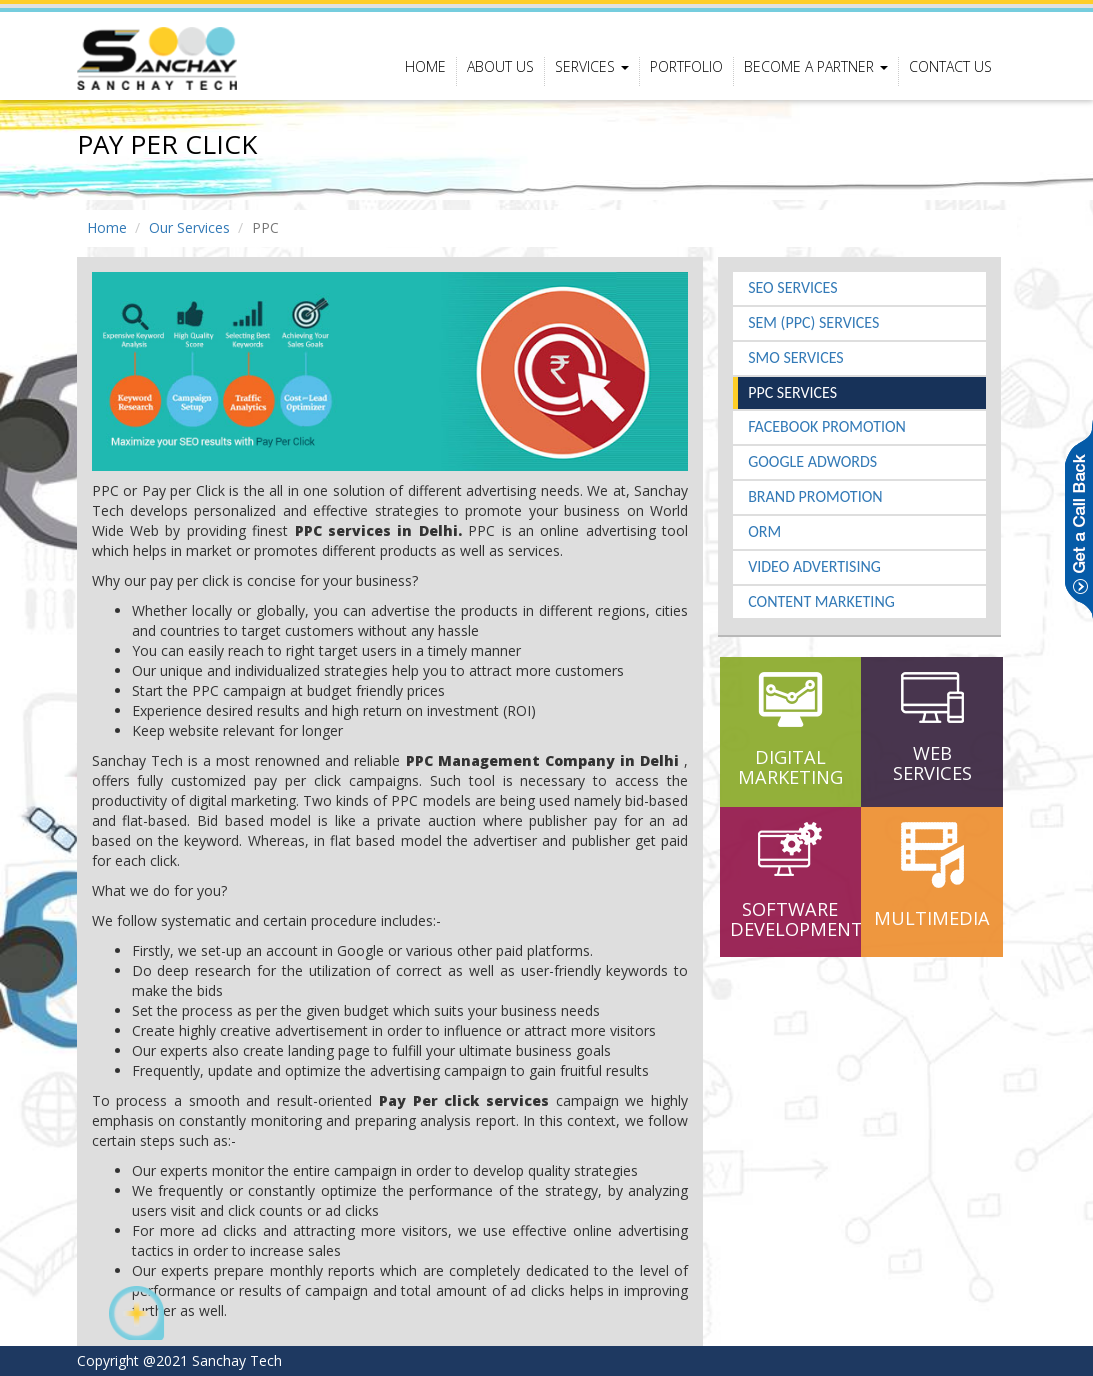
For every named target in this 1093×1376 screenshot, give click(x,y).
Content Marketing (821, 601)
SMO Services (796, 357)
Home (425, 66)
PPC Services (792, 392)
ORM (764, 531)
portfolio (686, 66)
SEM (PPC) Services (813, 322)
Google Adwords (812, 461)
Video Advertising (814, 566)
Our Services (189, 227)
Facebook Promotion (827, 426)
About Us (500, 66)
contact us (950, 66)
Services (592, 66)
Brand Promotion (815, 496)
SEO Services (792, 287)
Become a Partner (816, 66)
